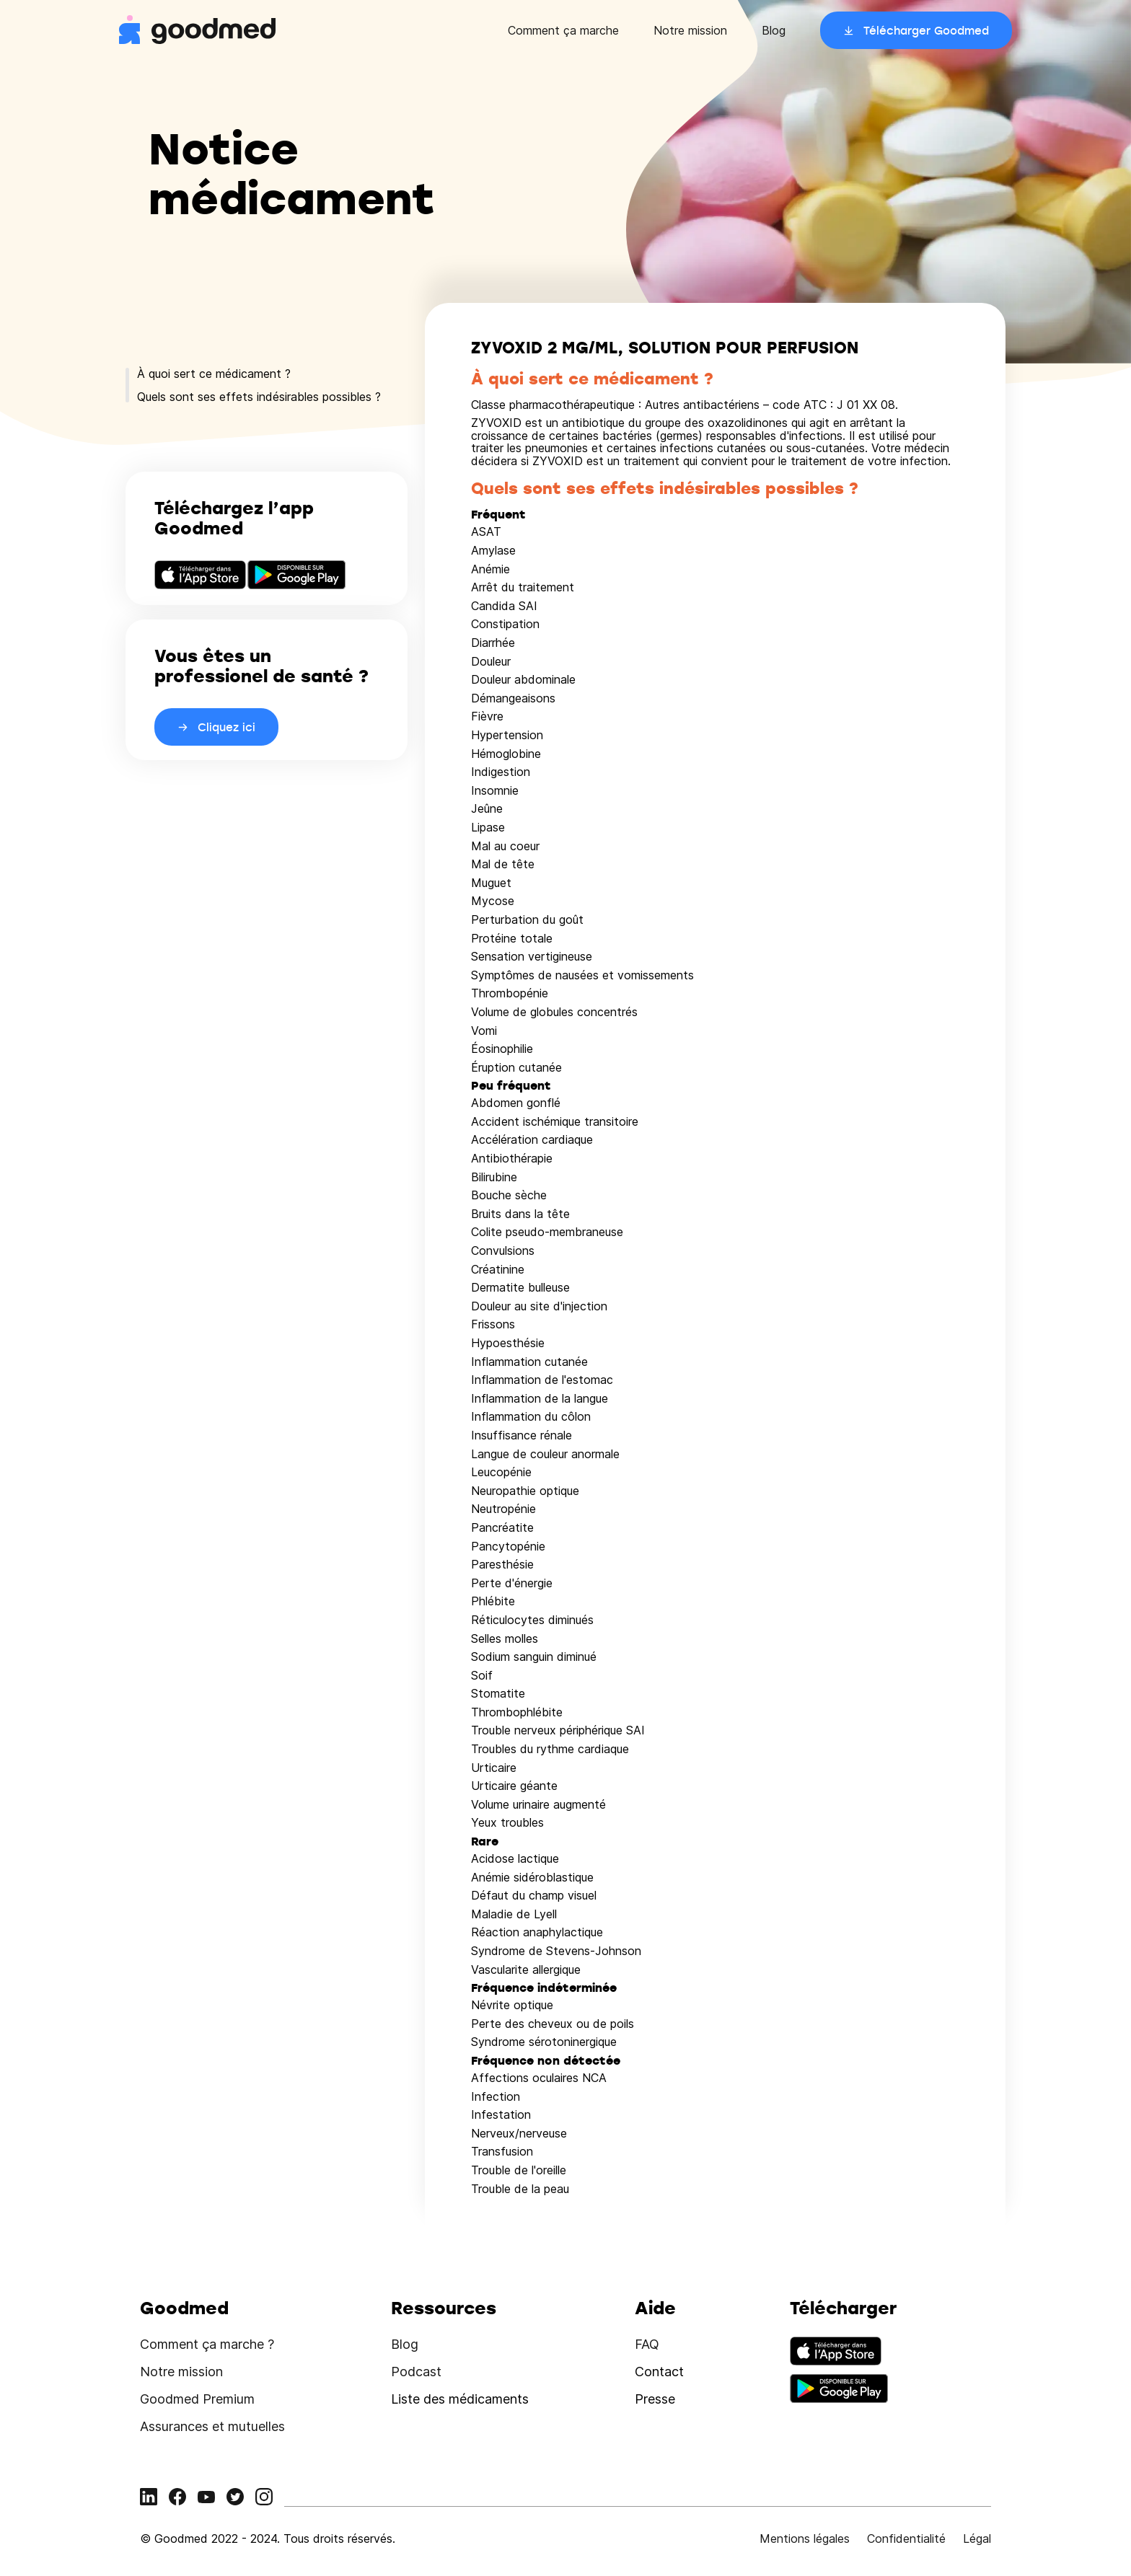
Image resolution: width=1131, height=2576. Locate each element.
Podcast (416, 2371)
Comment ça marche (563, 30)
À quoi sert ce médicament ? (214, 373)
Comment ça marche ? (207, 2344)
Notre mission (690, 30)
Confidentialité (906, 2538)
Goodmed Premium (197, 2399)
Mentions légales (805, 2538)
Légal (977, 2538)
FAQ (647, 2344)
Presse (655, 2399)
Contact (659, 2371)
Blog (773, 30)
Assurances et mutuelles (212, 2426)
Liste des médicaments (460, 2399)
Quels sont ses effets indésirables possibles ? (259, 396)
